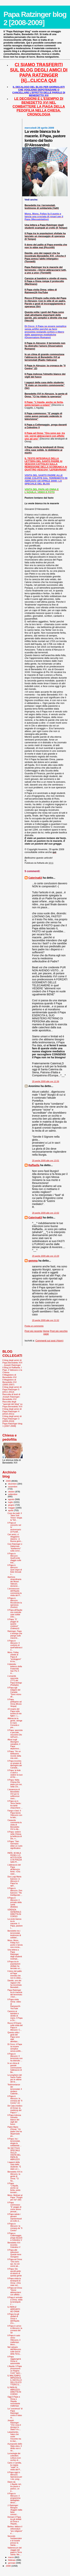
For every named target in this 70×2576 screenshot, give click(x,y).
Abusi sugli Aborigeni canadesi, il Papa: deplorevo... (14, 1744)
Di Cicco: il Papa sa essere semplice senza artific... (14, 2047)
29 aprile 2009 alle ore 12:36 (45, 1081)
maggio (12, 1508)
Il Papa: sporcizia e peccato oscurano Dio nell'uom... (15, 1733)
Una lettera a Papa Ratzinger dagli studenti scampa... (14, 1954)
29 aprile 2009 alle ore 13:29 (45, 1256)
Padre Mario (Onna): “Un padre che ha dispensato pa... (14, 2131)
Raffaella (34, 1165)
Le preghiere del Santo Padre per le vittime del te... (14, 2078)
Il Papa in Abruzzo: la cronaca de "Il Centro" (14, 2227)
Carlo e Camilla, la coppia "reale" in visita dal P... (14, 2466)
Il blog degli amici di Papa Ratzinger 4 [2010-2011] (11, 1411)
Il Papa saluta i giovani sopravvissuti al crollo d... (14, 2217)
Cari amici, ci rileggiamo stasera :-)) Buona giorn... (15, 1537)
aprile (11, 1510)
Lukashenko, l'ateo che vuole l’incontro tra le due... (14, 2436)
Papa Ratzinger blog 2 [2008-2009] (35, 18)
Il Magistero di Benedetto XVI (9, 1376)
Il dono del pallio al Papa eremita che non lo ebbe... (14, 1974)
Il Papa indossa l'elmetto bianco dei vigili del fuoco (14, 2119)
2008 (8, 2566)
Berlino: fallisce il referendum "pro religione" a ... (15, 2529)
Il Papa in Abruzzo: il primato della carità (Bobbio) (14, 1902)
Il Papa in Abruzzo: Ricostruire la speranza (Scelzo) (14, 1602)
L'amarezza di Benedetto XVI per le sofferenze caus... (13, 1794)
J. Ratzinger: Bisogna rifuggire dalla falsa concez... (14, 2509)
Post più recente (33, 1331)
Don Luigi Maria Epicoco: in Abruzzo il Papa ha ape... (14, 1881)
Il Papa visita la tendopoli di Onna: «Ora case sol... (14, 2281)
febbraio (12, 2560)
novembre (12, 1486)
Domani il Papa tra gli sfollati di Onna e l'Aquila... (14, 2520)
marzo (11, 2557)
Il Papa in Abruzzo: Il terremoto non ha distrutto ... (15, 2057)
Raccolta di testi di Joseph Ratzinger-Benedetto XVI (11, 1396)
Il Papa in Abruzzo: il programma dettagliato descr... (13, 2498)
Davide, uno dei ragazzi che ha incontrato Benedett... (14, 1983)
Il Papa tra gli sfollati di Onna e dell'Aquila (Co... (13, 2318)
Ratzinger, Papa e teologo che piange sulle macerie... (14, 1634)
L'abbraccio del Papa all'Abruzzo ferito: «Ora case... (14, 1869)
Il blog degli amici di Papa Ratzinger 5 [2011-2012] (11, 1389)
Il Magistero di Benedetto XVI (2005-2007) (9, 1382)
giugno (11, 1505)
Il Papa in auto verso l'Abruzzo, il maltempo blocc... (13, 2340)
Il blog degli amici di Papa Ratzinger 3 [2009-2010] (11, 1418)
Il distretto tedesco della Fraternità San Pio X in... (14, 1668)
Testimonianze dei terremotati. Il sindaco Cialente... (14, 2089)
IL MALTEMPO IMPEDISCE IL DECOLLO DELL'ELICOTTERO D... (14, 2380)
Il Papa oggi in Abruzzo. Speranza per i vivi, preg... (14, 2475)
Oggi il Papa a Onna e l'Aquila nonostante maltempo (13, 2401)
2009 (8, 1481)
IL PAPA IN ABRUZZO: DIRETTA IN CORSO (14, 2390)
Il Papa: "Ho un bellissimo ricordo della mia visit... (14, 1754)
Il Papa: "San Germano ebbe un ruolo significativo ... (14, 1845)
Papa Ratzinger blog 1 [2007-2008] (12, 1424)
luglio (11, 1502)
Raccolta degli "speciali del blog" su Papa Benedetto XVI (12, 1404)
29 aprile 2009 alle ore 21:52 (45, 1320)
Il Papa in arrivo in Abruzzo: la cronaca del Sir (14, 2329)
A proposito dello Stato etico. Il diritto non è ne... (14, 2447)
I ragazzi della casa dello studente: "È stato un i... (14, 2165)
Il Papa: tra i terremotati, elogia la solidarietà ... (14, 2142)
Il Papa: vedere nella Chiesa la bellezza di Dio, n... (14, 1835)
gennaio (12, 2563)
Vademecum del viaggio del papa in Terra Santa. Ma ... (14, 2551)
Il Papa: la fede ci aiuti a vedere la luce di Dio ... (15, 1773)
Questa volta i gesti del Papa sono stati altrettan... (13, 2037)
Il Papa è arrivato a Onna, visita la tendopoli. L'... (14, 2300)
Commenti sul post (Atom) (49, 1340)
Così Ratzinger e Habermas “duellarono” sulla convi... (14, 1547)
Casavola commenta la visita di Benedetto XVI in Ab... (14, 1824)
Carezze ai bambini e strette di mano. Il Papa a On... (14, 2015)
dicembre (12, 1484)
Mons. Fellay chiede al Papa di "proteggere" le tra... (14, 1656)
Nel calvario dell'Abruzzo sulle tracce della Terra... (14, 2350)
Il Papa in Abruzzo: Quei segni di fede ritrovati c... (14, 1569)
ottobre (11, 1492)
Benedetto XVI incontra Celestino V (13, 2244)
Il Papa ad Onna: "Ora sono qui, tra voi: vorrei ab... (14, 2262)
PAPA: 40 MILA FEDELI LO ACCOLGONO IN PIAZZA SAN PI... (14, 1857)
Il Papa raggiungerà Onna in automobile (14, 2359)
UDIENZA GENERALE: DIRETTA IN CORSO (14, 1912)
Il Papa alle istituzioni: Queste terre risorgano (14, 2253)
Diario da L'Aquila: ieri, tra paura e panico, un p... (14, 2486)
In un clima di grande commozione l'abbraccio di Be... (14, 2067)
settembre (12, 1494)
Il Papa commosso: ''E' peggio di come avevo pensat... (14, 2207)
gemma (33, 1260)
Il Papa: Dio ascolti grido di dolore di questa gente (14, 2272)
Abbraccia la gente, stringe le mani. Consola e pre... (14, 1722)
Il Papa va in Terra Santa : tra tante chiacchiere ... (14, 1804)
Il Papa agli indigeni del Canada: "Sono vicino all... (14, 1692)
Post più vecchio (59, 1331)
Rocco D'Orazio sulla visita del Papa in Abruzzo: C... (15, 2026)
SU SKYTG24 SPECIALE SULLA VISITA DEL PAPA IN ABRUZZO (14, 2153)
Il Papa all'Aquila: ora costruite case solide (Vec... (15, 1613)
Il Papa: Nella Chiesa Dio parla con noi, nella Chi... (14, 1783)
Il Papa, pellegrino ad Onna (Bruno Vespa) (14, 1702)
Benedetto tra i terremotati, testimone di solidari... (14, 1934)
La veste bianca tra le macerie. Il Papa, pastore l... (15, 1923)
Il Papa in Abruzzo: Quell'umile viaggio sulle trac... (14, 1558)
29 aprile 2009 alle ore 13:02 (45, 1213)
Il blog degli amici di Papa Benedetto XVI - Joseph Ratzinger (12, 1362)
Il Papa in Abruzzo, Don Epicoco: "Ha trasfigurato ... (14, 1891)
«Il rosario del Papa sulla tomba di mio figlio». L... (14, 1712)
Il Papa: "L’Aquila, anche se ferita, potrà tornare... (13, 2187)
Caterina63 (35, 877)
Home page (46, 1332)
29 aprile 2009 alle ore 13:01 (45, 1160)
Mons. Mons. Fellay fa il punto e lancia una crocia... (15, 1943)
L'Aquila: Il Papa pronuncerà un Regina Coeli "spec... (14, 2369)
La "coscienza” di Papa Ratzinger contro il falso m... (14, 2413)
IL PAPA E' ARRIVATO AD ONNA (13, 2309)
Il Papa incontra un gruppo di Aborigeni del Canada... (14, 1764)
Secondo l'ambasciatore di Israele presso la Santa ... (14, 2540)
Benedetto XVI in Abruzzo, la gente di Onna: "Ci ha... (14, 2176)
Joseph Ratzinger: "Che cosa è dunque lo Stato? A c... (14, 2424)
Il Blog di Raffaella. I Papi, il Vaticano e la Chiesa (12, 1370)
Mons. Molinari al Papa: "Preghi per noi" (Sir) (14, 2197)
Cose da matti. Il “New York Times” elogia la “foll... (14, 1516)
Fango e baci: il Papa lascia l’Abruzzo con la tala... (14, 1813)
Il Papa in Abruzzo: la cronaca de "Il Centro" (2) (14, 2099)
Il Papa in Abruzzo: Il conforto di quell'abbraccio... (14, 1645)
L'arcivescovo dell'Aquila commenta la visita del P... (14, 1591)
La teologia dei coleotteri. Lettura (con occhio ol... (14, 2456)
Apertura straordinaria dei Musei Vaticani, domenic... (14, 1581)
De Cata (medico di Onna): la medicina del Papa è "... (14, 2109)
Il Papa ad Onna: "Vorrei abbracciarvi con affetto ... (14, 2291)
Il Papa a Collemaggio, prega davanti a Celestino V (14, 2236)
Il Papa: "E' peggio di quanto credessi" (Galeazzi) (13, 1623)
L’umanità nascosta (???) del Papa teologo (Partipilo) (14, 1680)
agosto (11, 1499)
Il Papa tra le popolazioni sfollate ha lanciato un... (14, 1964)
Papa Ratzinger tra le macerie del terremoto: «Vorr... (14, 1993)
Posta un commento (34, 1326)
